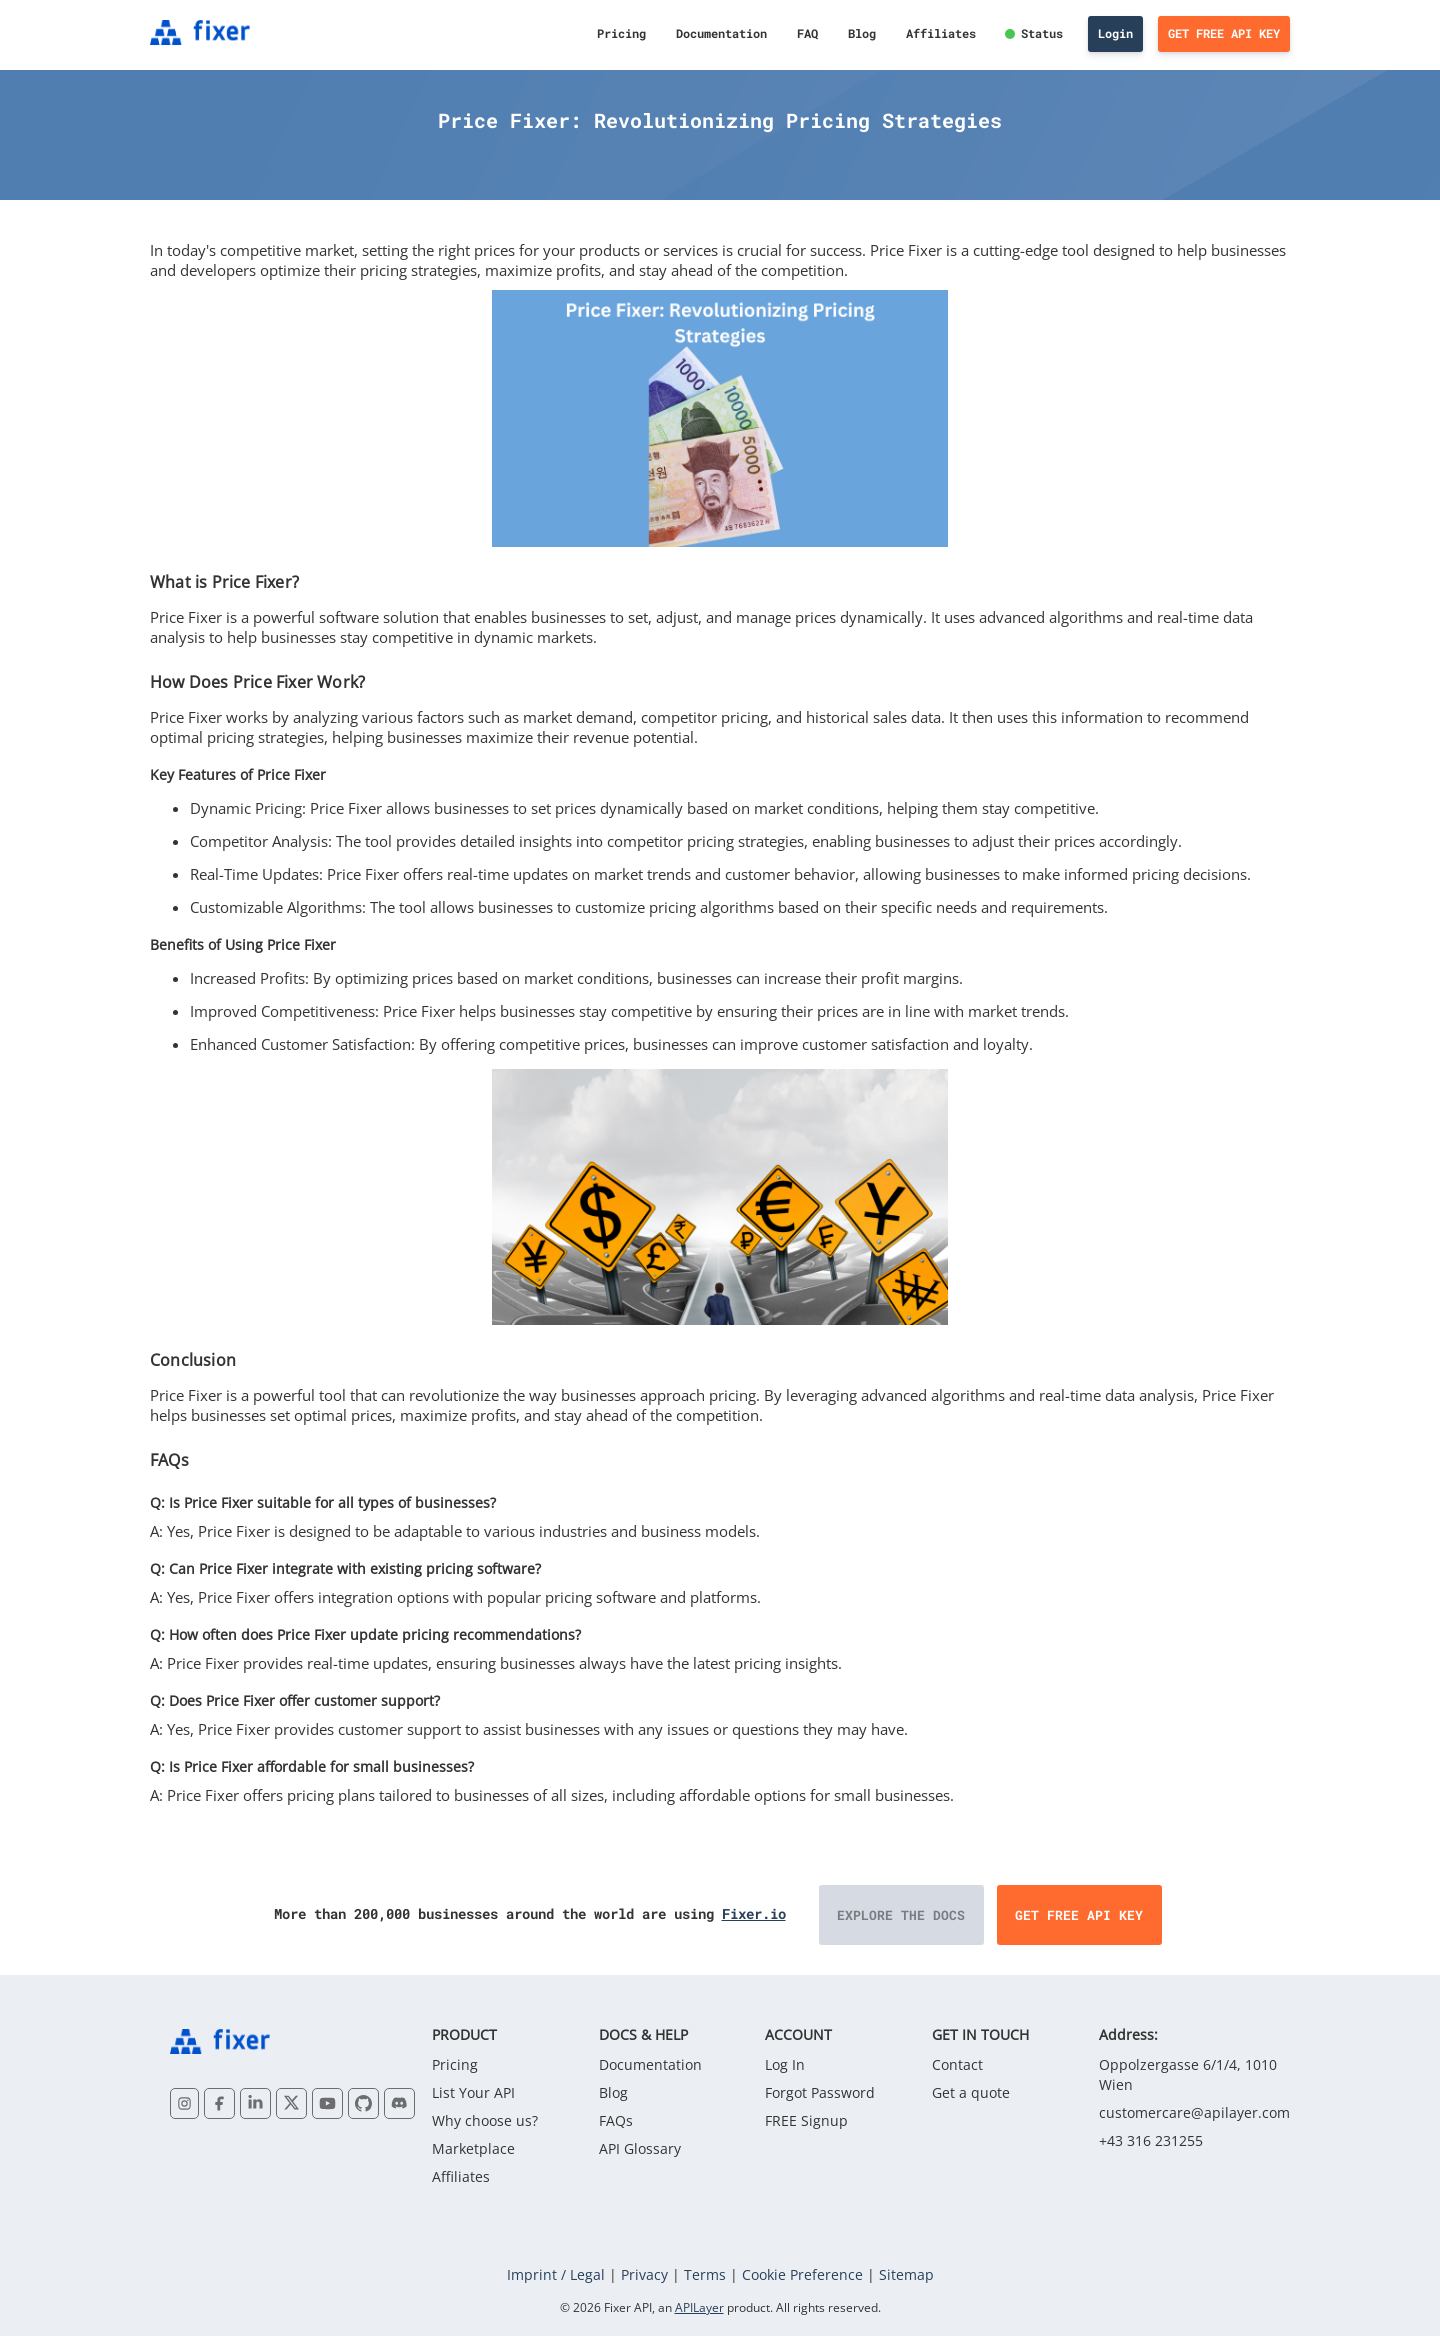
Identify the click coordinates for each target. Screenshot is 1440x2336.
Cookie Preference (802, 2274)
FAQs (616, 2120)
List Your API (473, 2092)
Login (1115, 33)
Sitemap (906, 2274)
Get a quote (971, 2092)
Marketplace (473, 2148)
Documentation (721, 33)
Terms (705, 2274)
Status (1042, 33)
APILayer (699, 2307)
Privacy (644, 2274)
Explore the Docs (901, 1915)
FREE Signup (806, 2120)
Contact (957, 2064)
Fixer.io (754, 1913)
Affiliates (941, 33)
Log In (785, 2064)
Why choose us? (485, 2120)
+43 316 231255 (1151, 2140)
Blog (862, 33)
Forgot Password (820, 2092)
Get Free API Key (1224, 33)
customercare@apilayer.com (1194, 2112)
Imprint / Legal (556, 2274)
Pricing (621, 33)
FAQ (807, 33)
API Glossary (640, 2148)
